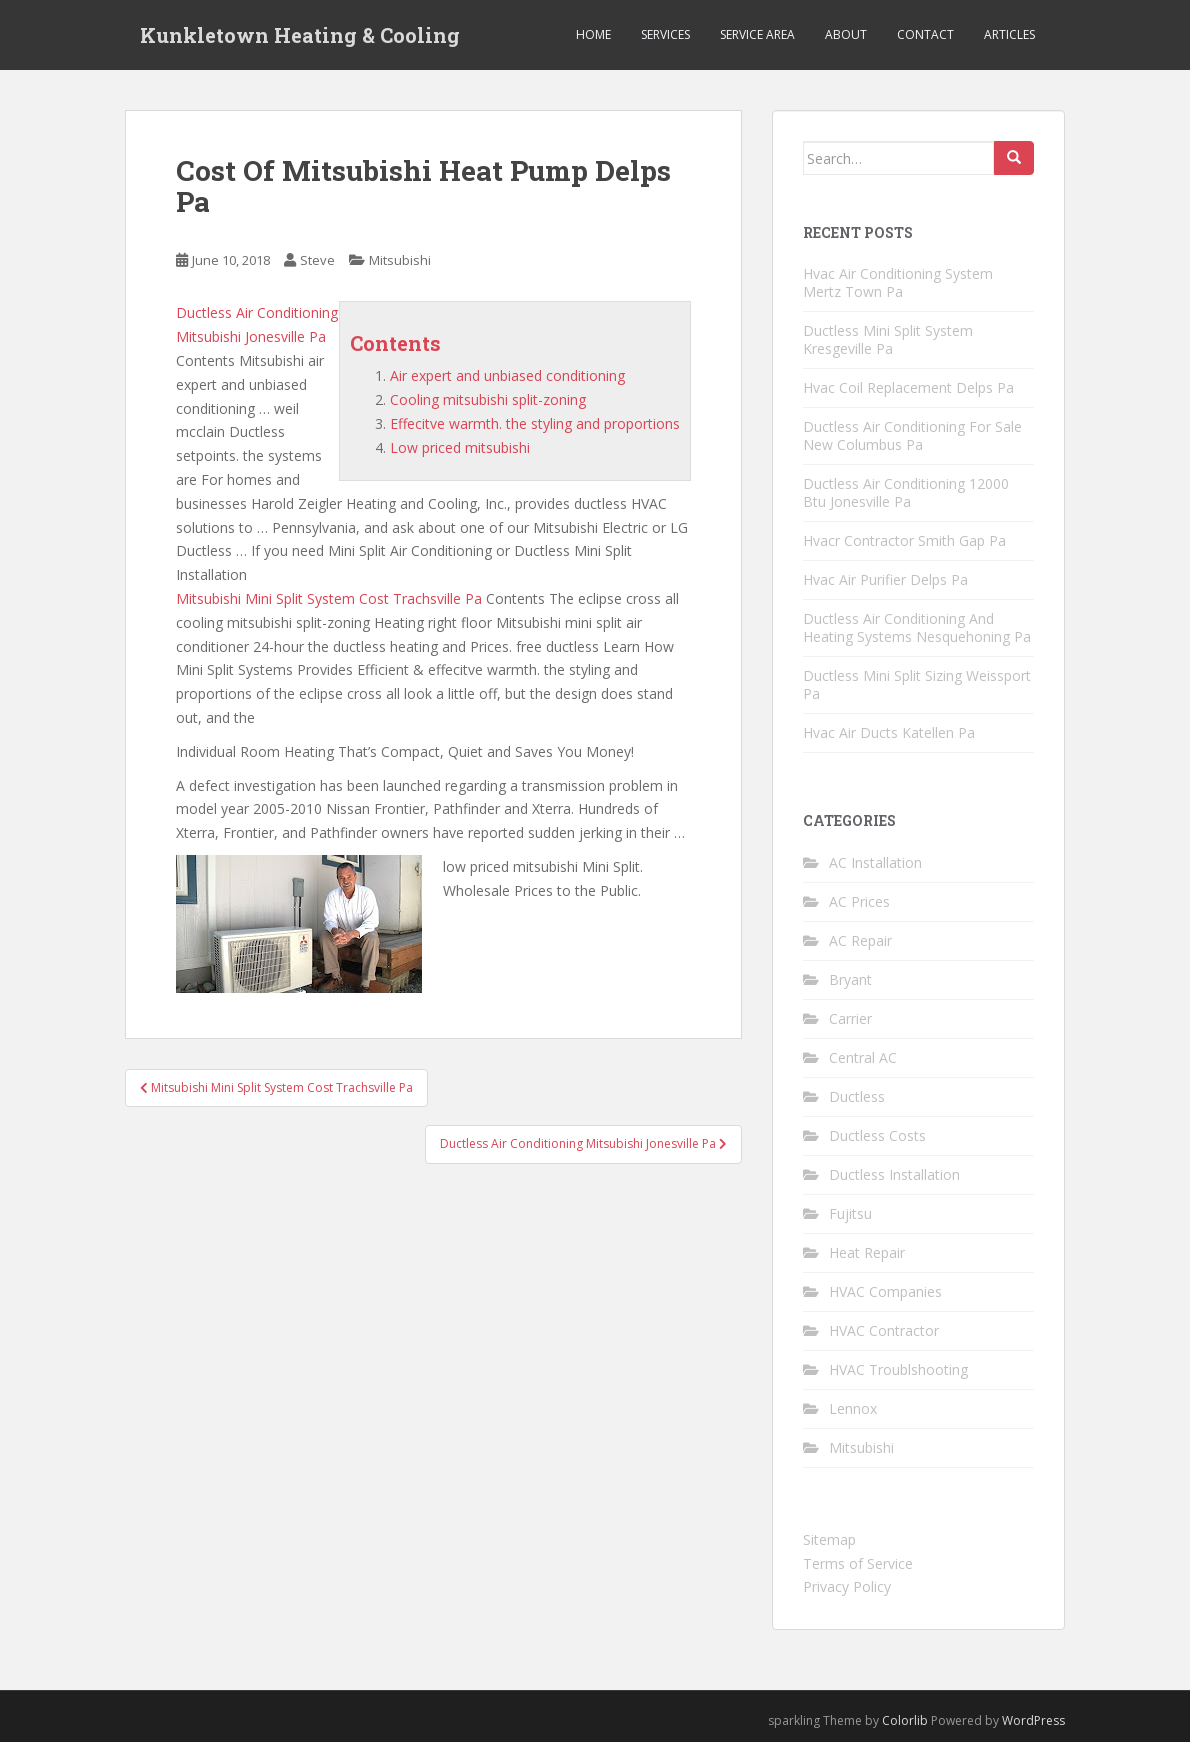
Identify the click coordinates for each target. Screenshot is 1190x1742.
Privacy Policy (847, 1586)
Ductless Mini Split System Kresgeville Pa (888, 339)
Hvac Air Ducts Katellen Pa (889, 732)
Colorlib (905, 1720)
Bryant (850, 979)
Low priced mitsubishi (460, 447)
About (846, 34)
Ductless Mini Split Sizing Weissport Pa (917, 684)
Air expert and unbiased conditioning (507, 375)
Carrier (850, 1018)
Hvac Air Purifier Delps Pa (885, 579)
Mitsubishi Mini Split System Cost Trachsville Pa (329, 598)
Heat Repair (867, 1252)
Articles (1009, 34)
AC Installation (875, 862)
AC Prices (859, 901)
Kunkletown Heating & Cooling (300, 35)
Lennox (853, 1408)
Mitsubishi (400, 260)
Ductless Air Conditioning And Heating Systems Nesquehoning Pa (917, 627)
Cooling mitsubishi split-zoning (488, 399)
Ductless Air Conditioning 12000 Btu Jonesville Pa (906, 492)
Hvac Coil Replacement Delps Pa (908, 387)
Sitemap (829, 1539)
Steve (317, 260)
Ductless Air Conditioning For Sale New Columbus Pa (912, 435)
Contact (925, 34)
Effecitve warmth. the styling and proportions (535, 423)
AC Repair (860, 940)
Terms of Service (858, 1563)
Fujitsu (850, 1213)
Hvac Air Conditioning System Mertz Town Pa (898, 282)
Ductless (857, 1096)
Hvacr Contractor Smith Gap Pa (904, 540)
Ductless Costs (877, 1135)
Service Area (757, 34)
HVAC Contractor (884, 1330)
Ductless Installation (894, 1174)
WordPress (1033, 1720)
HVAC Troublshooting (898, 1369)
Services (665, 34)
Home (593, 34)
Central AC (863, 1057)
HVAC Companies (885, 1291)
